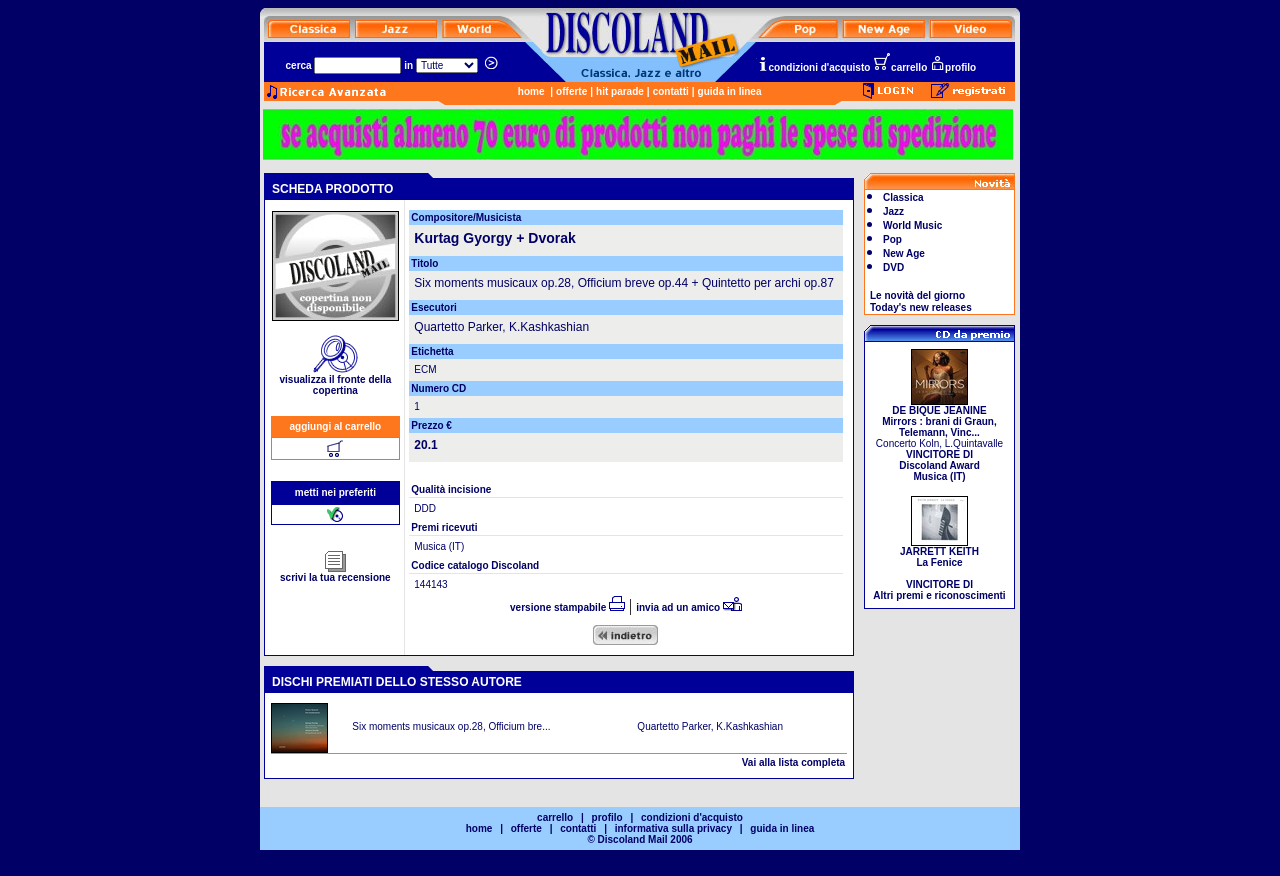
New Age (904, 253)
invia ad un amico (689, 607)
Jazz (893, 211)
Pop (892, 239)
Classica (903, 197)
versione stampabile (567, 607)
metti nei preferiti (335, 492)
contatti (671, 91)
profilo (953, 67)
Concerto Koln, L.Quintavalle (939, 439)
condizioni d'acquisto (814, 67)
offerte (571, 91)
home (531, 91)
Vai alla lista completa (793, 762)
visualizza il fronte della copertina (336, 380)
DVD (893, 267)
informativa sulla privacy (673, 828)
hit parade (620, 91)
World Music (912, 225)
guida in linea (730, 91)
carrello (900, 67)
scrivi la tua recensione (335, 573)
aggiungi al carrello (336, 426)
